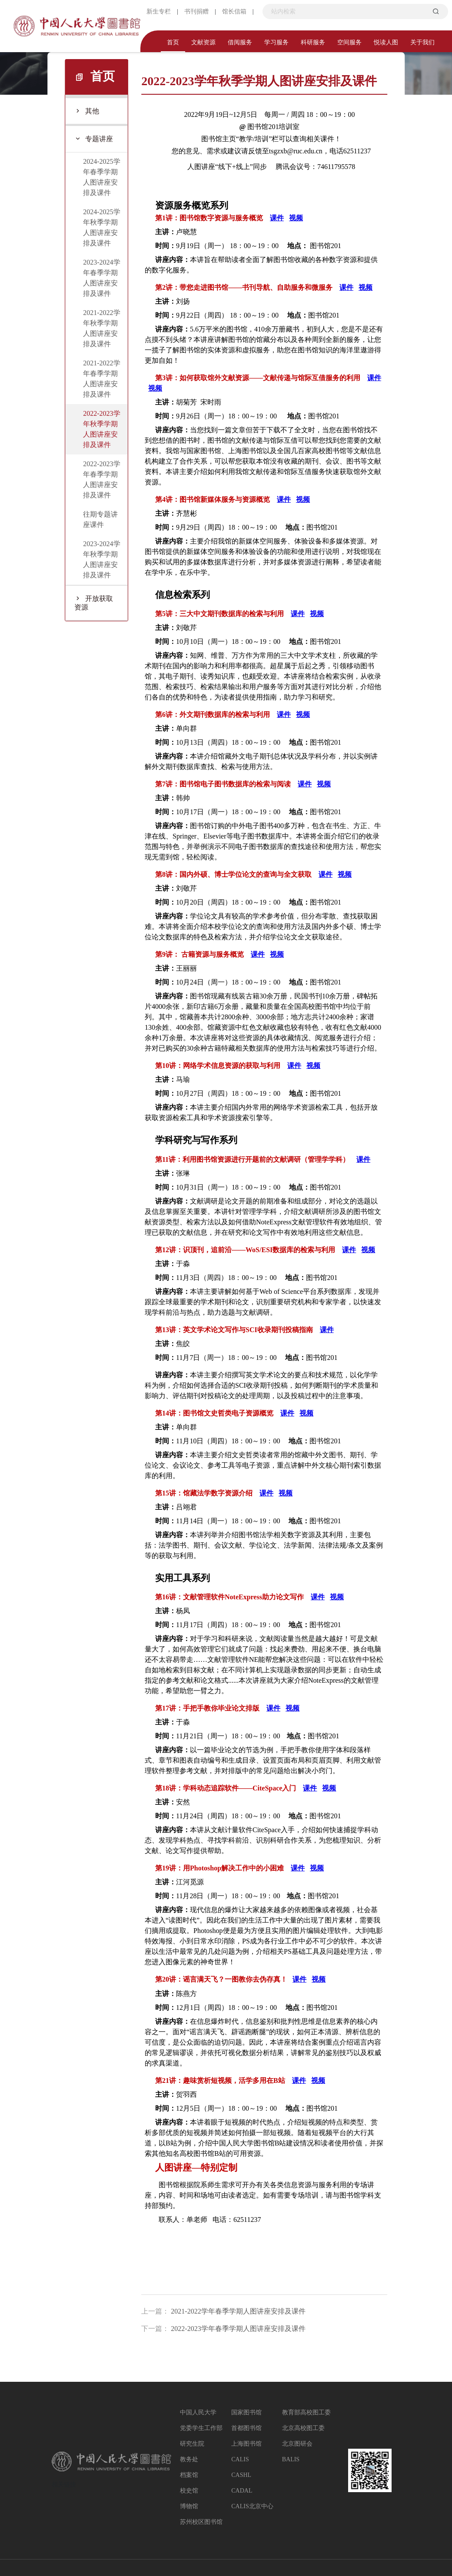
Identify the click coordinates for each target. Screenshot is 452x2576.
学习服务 (276, 42)
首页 (173, 42)
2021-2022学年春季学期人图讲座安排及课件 (238, 2311)
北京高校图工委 (303, 2428)
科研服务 (313, 42)
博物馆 (189, 2506)
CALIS (240, 2459)
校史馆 (189, 2490)
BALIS (290, 2459)
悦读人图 (386, 42)
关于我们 (422, 42)
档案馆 (189, 2475)
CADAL (241, 2490)
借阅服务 (240, 42)
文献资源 (203, 42)
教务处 (189, 2459)
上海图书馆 (246, 2443)
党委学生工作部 (201, 2428)
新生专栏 (158, 11)
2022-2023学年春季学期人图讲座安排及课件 (238, 2328)
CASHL (241, 2475)
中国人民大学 (198, 2412)
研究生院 (192, 2443)
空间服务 (349, 42)
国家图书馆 (246, 2412)
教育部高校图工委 (306, 2412)
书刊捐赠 (196, 11)
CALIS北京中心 (252, 2506)
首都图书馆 (246, 2428)
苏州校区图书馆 (201, 2522)
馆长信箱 (234, 11)
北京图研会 (297, 2443)
